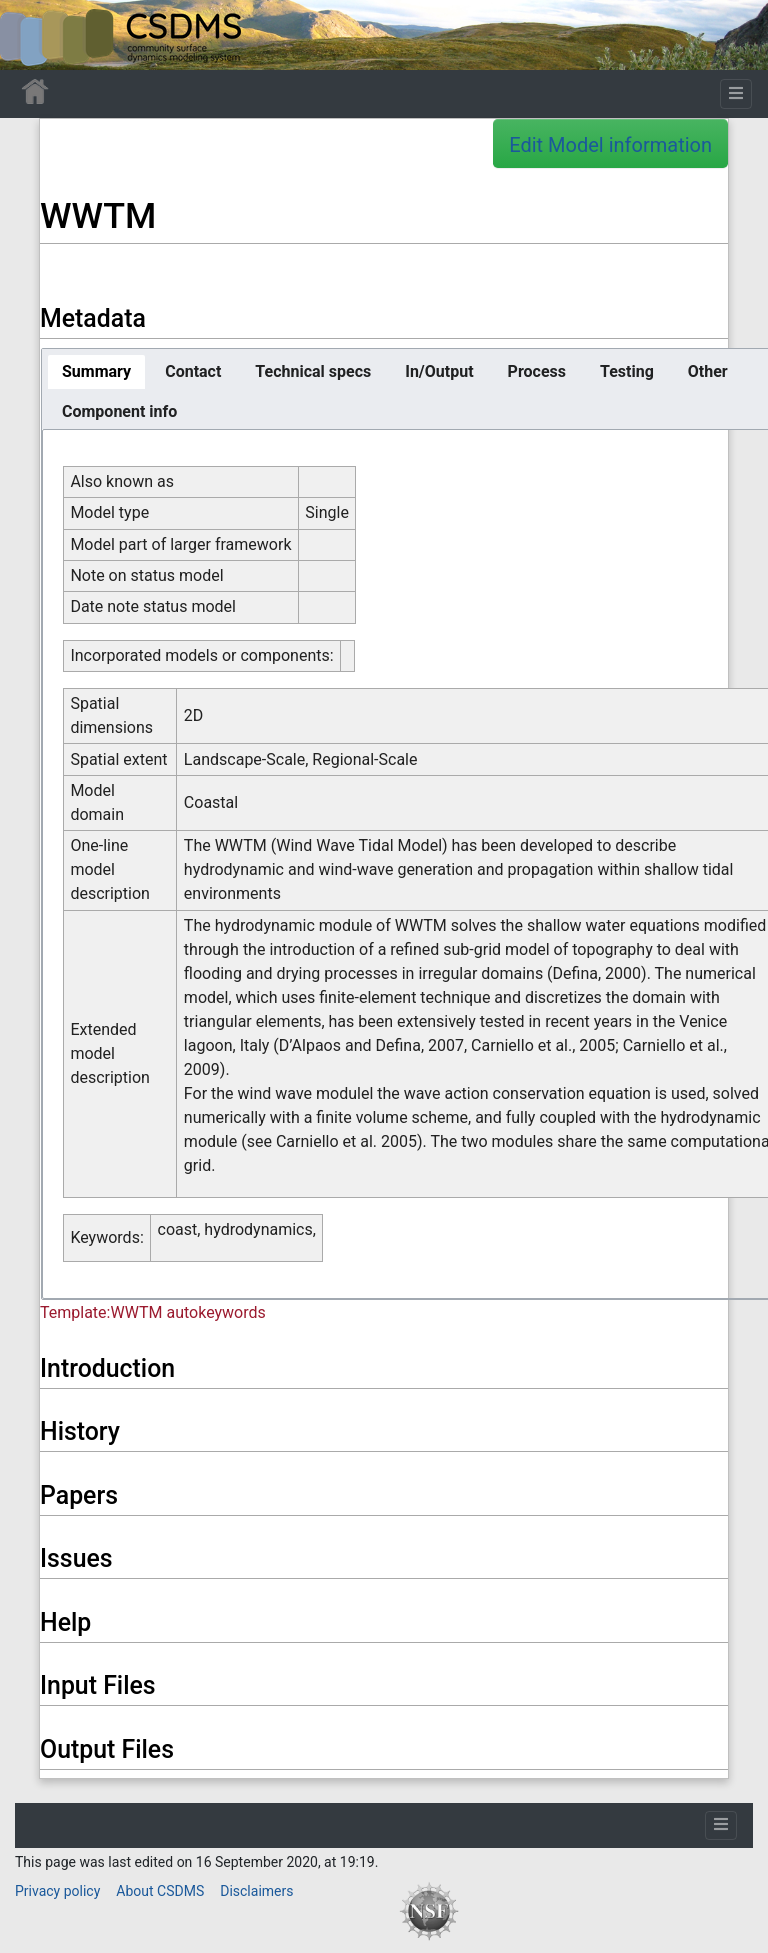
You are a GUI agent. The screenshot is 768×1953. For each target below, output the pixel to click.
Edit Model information (610, 145)
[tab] (96, 372)
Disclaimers (256, 1891)
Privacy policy (57, 1891)
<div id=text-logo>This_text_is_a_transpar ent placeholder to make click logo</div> (32, 35)
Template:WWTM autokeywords (153, 1312)
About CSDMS (160, 1891)
